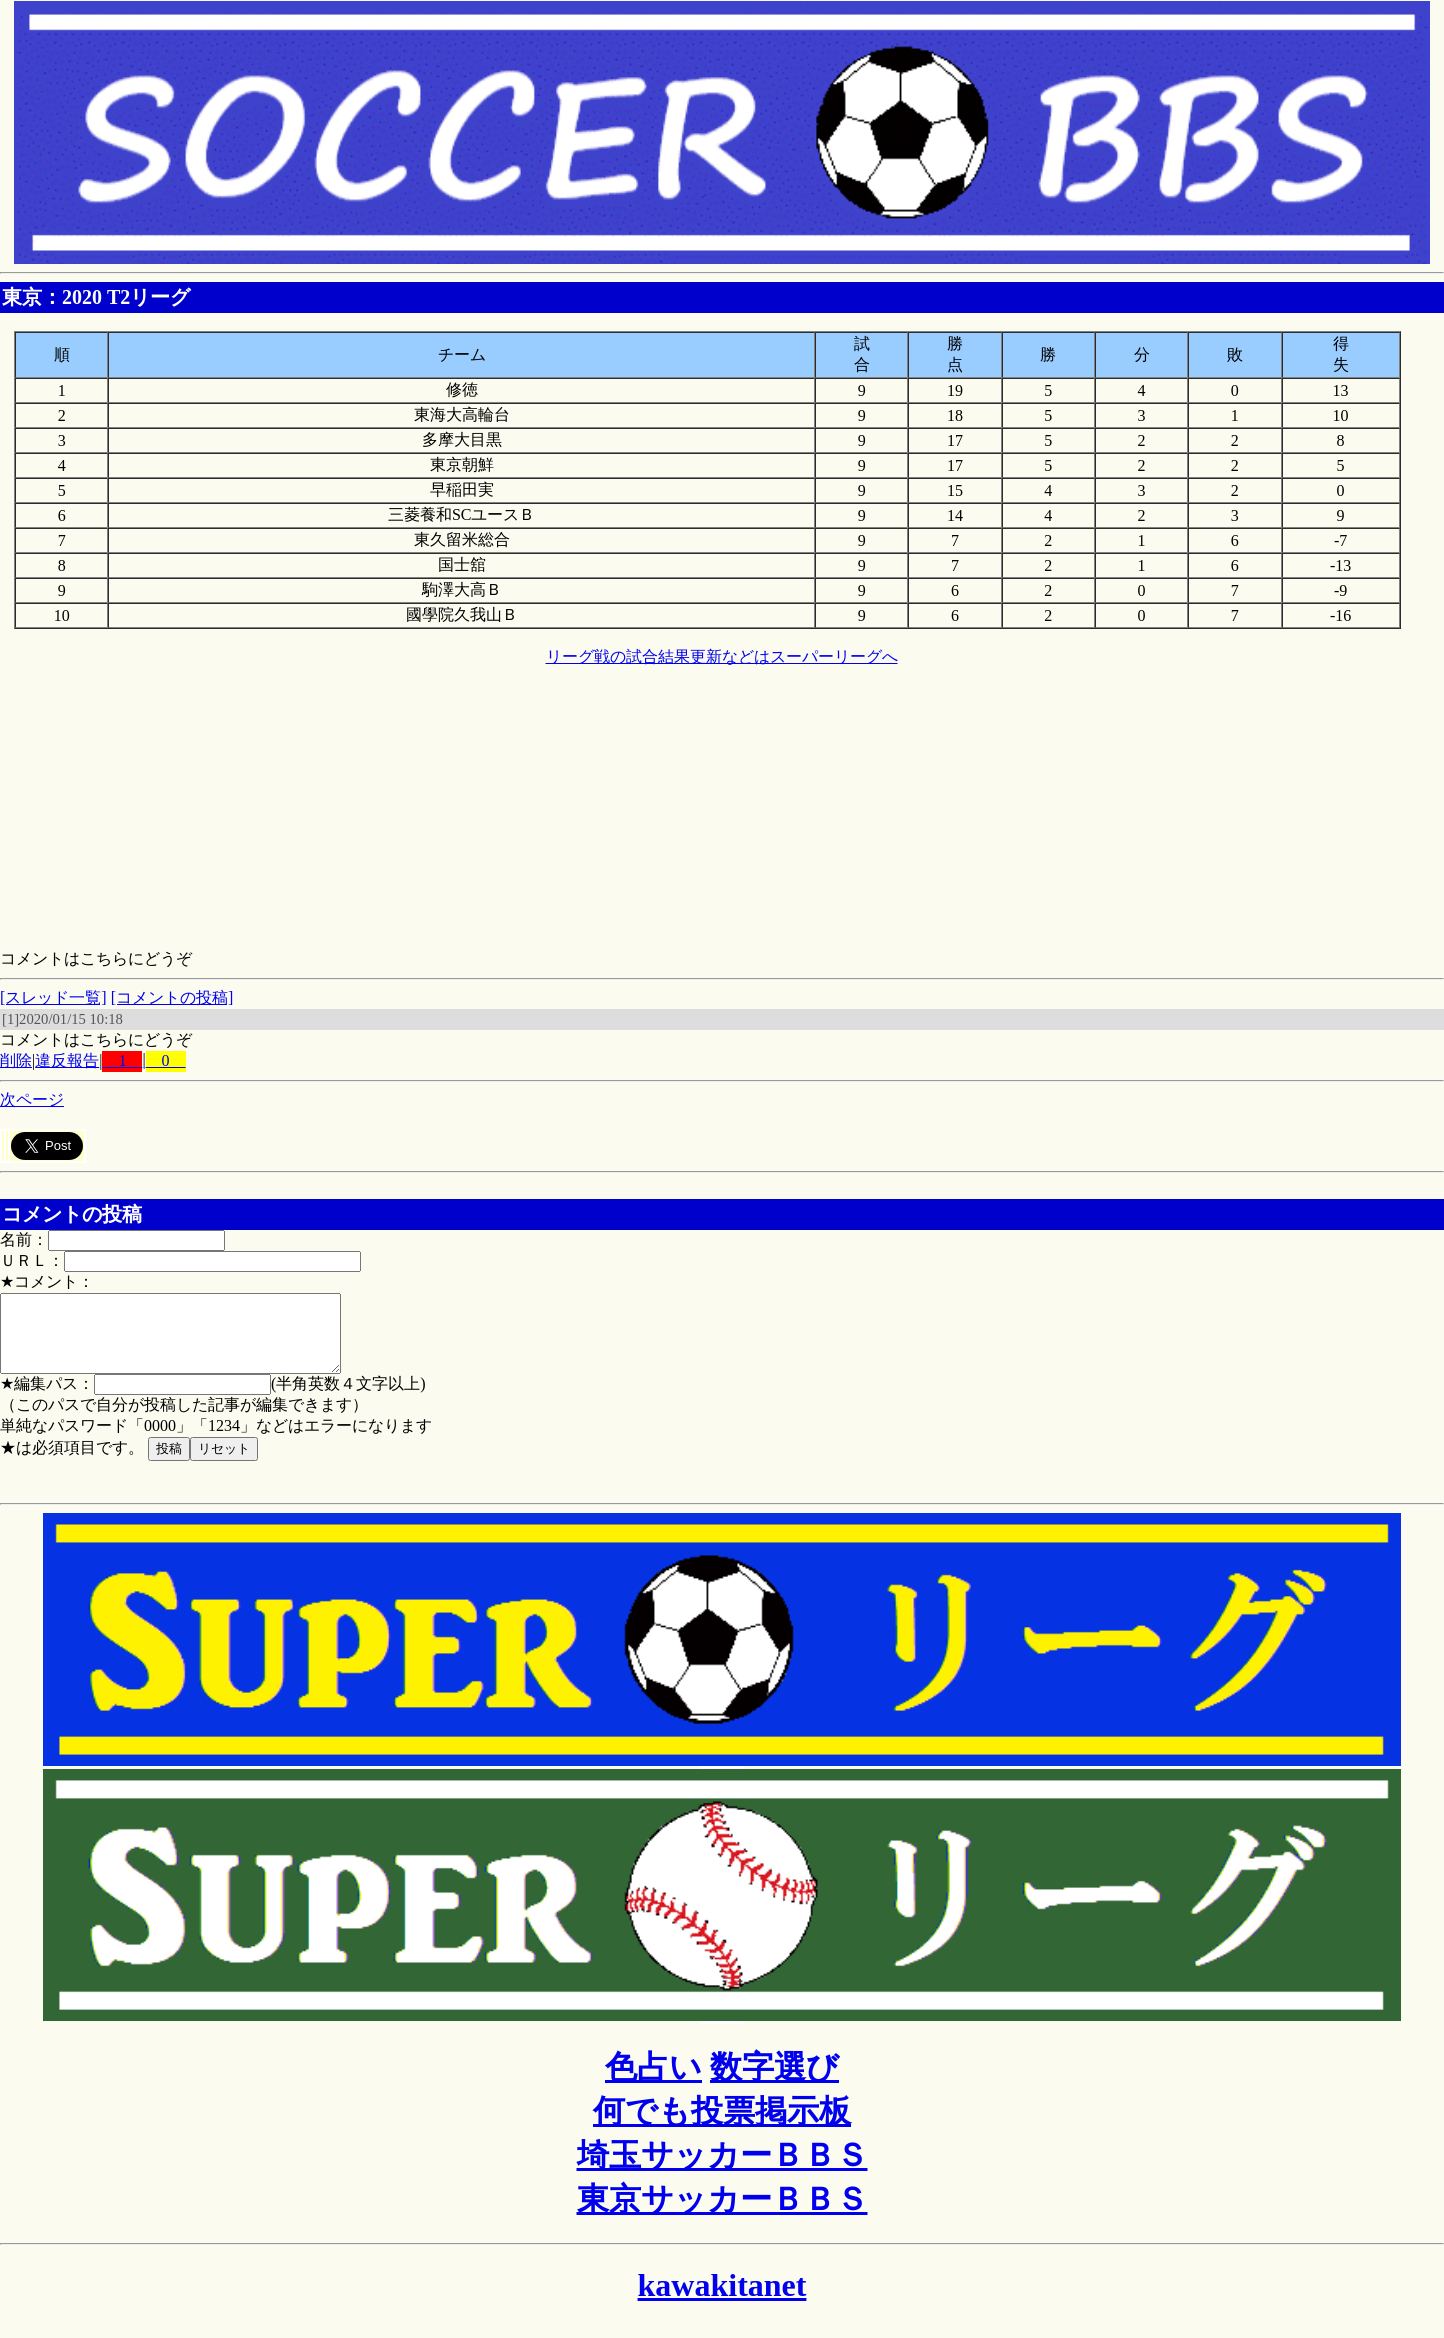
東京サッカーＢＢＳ (722, 2214)
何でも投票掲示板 (722, 2126)
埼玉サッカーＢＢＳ (722, 2170)
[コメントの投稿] (172, 997)
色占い (653, 2082)
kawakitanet (722, 2300)
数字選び (774, 2082)
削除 (16, 1060)
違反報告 (67, 1060)
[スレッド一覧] (53, 997)
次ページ (32, 1099)
